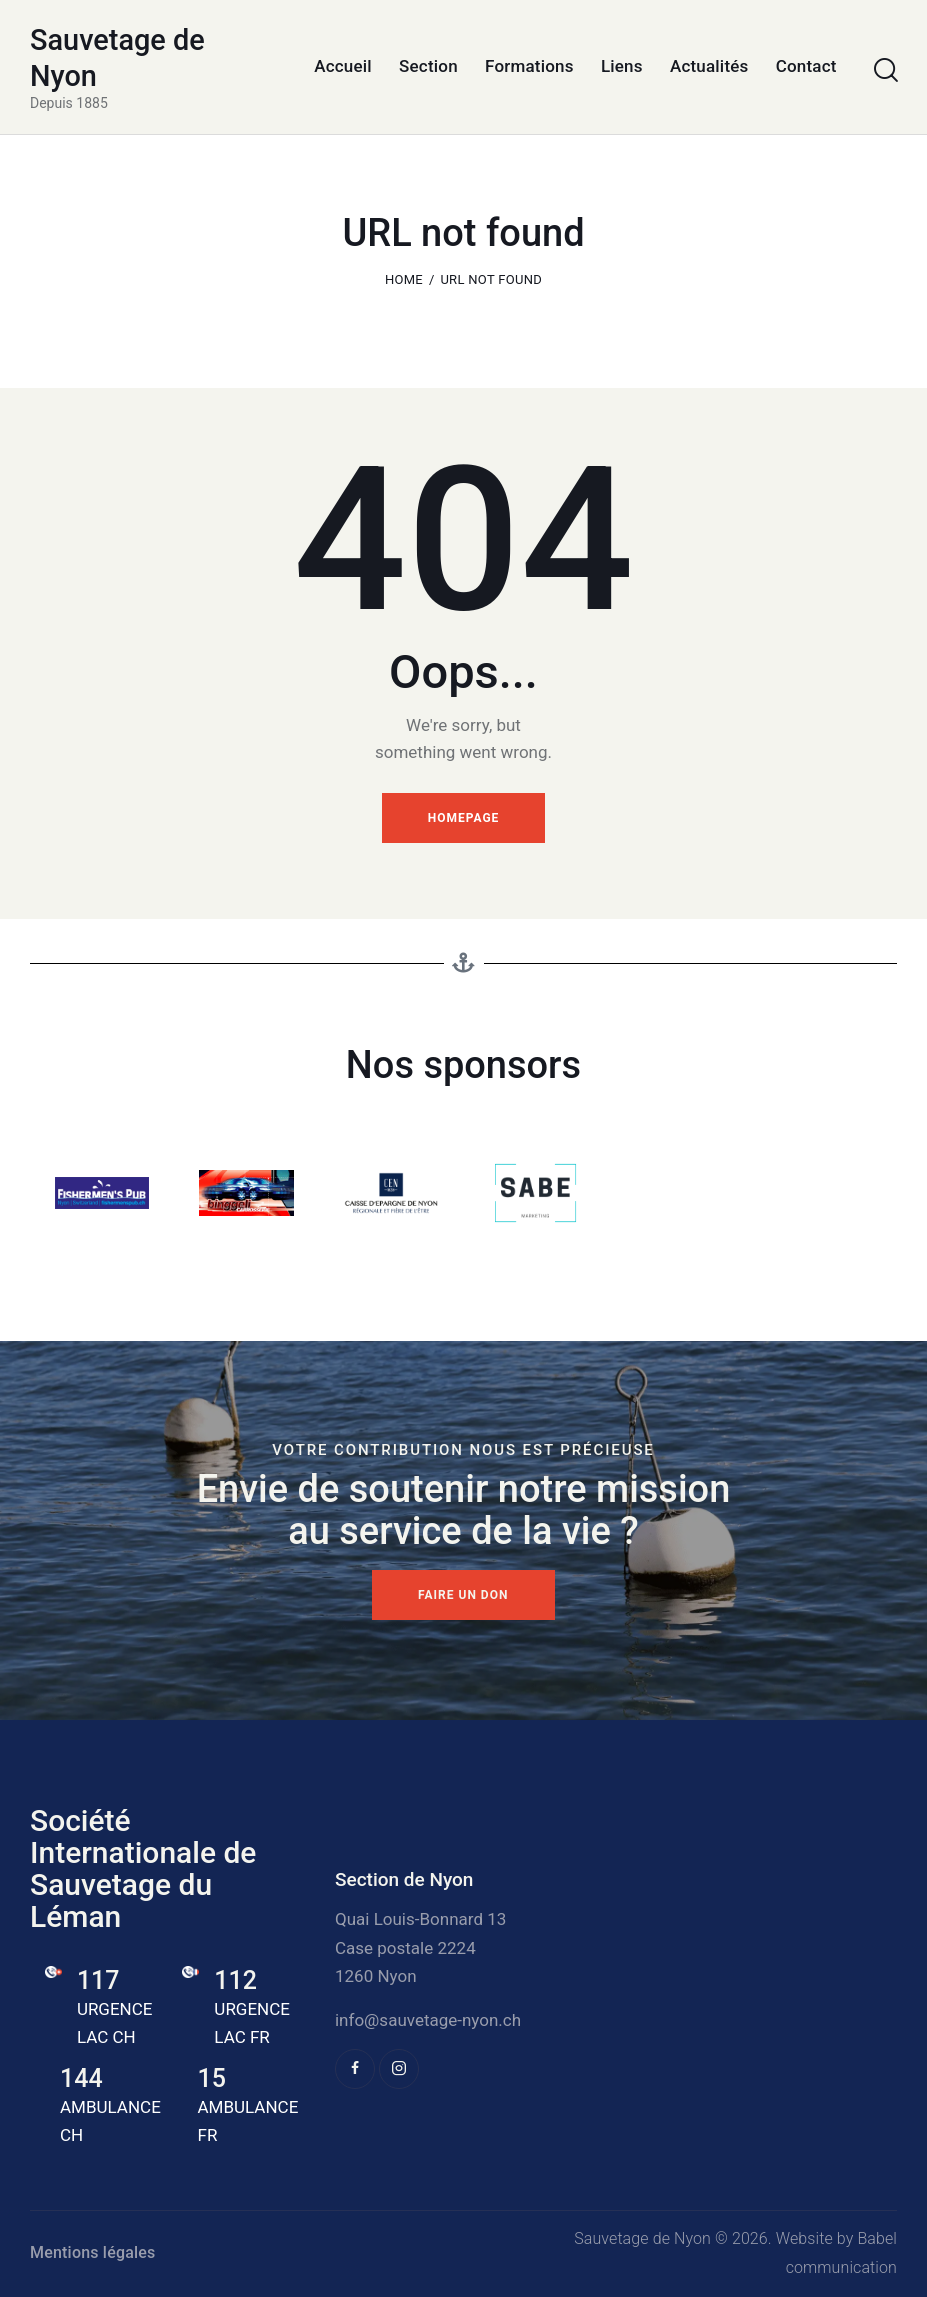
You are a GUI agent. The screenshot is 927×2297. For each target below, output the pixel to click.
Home (404, 279)
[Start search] (884, 70)
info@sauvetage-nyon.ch (428, 2020)
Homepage (464, 818)
